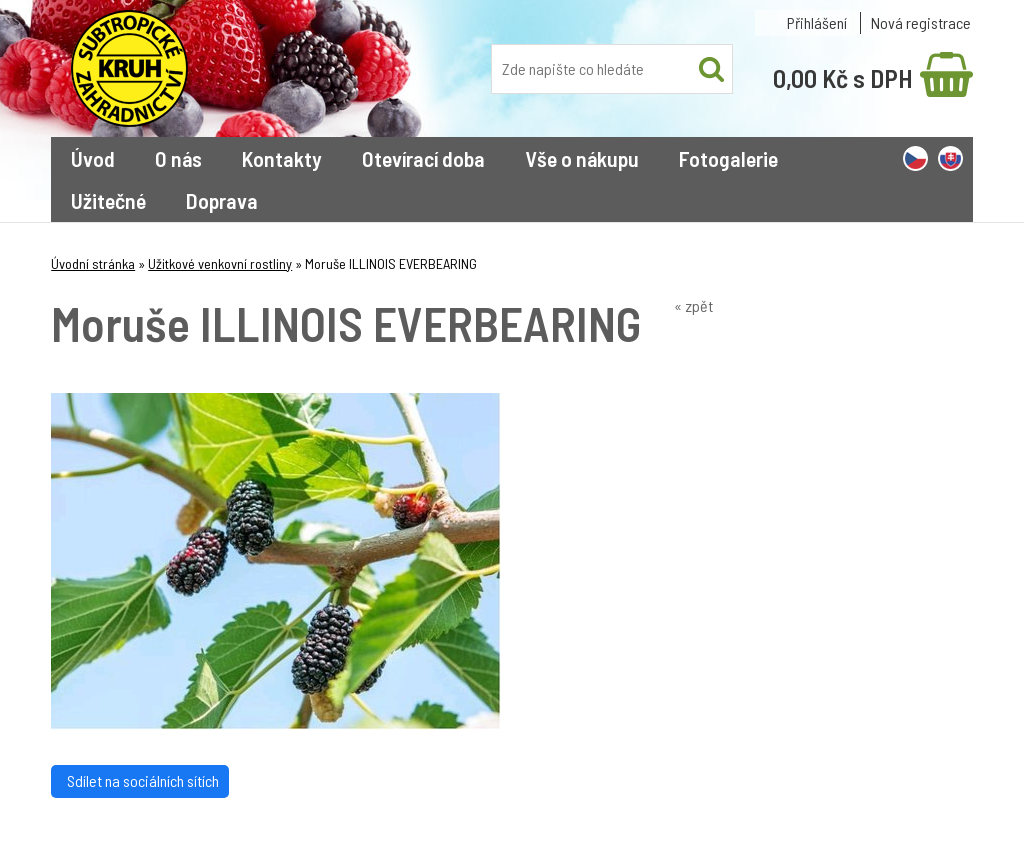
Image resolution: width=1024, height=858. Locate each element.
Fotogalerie (728, 158)
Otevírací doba (423, 158)
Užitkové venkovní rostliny (220, 263)
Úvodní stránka (93, 263)
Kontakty (282, 158)
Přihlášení (817, 22)
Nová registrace (921, 22)
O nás (178, 158)
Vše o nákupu (582, 158)
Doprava (222, 200)
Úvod (93, 158)
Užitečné (108, 200)
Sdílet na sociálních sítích (140, 780)
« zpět (693, 305)
